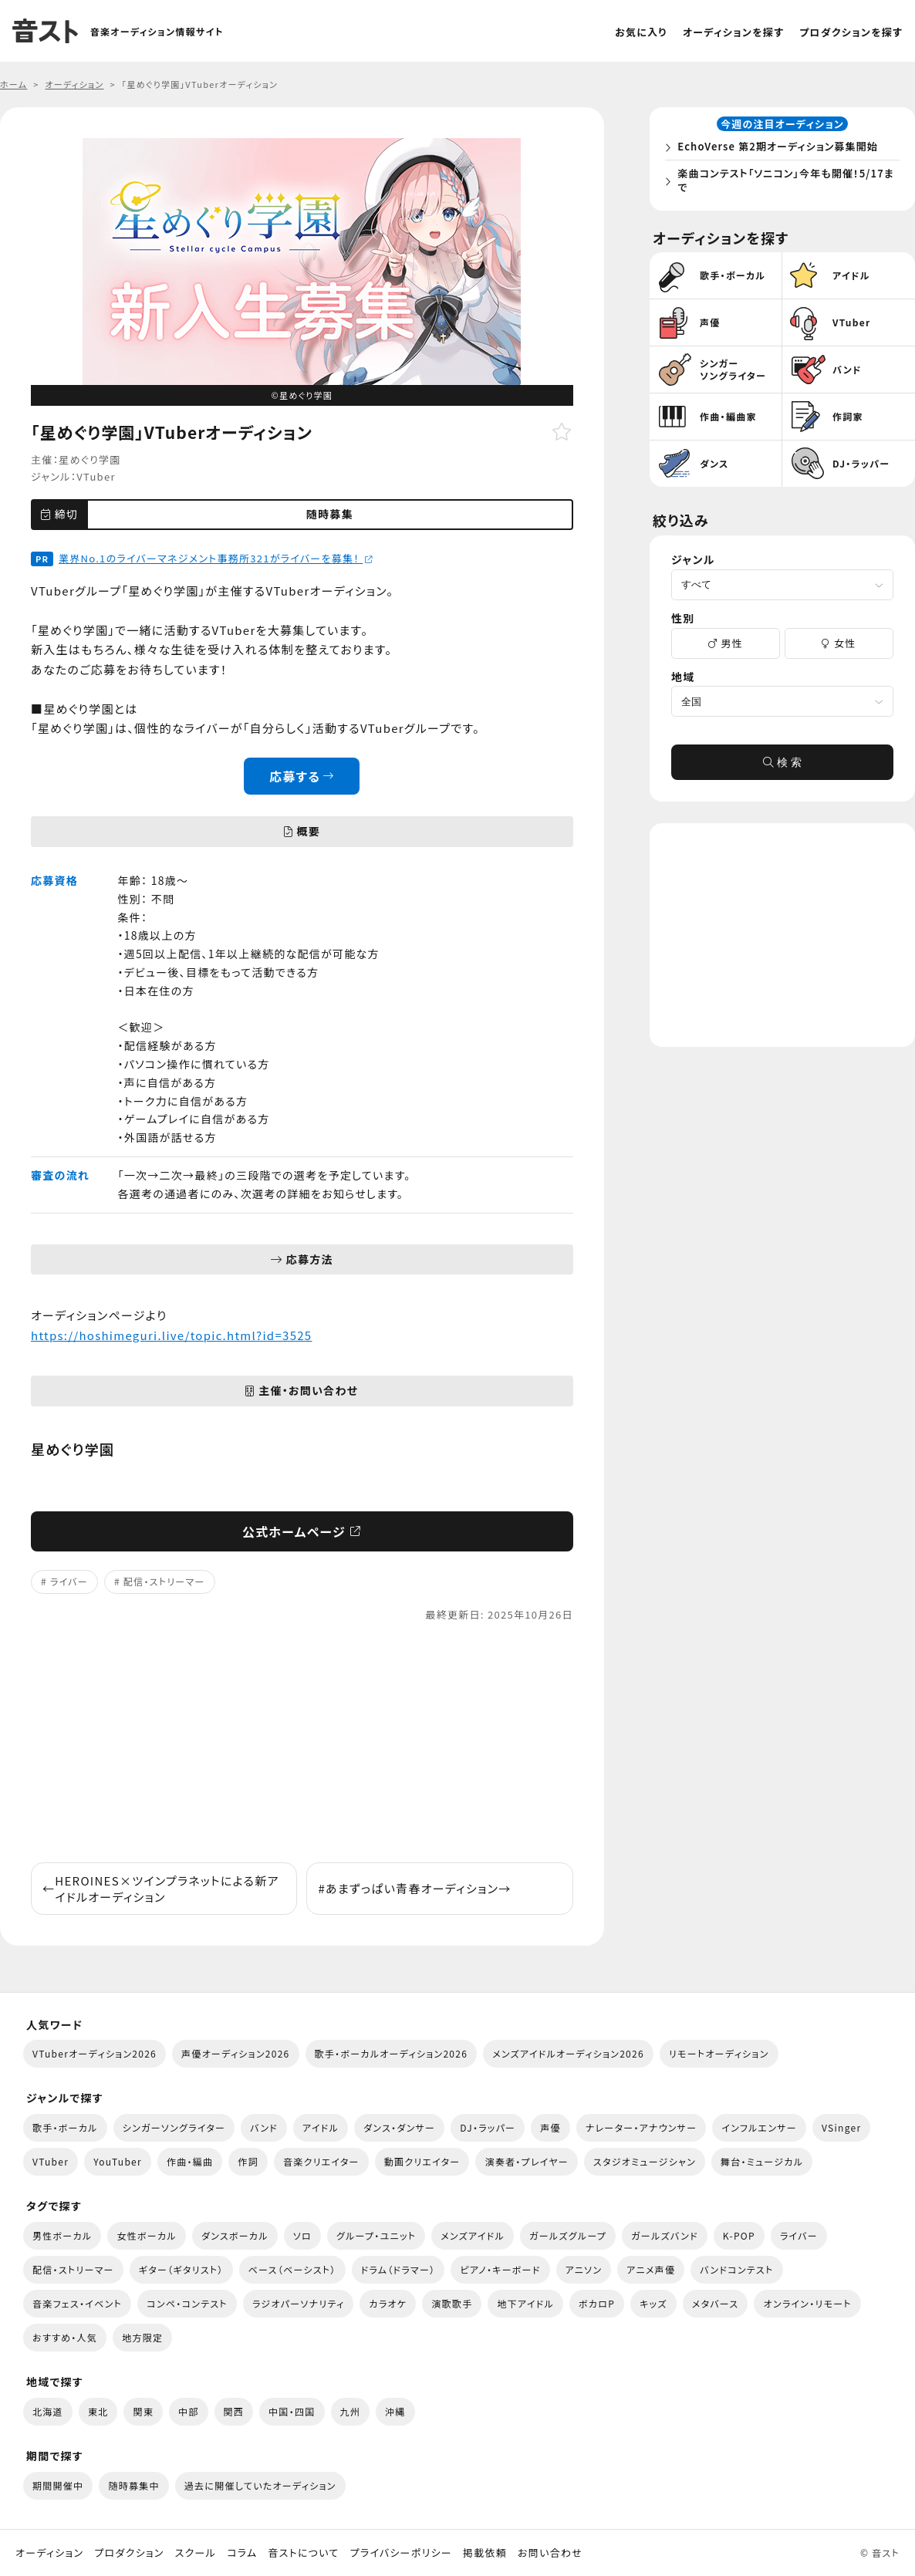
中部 (188, 2411)
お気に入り (641, 32)
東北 (98, 2411)
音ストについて (303, 2553)
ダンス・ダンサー (399, 2127)
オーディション (49, 2553)
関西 (234, 2411)
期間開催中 (57, 2485)
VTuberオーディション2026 (94, 2053)
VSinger (841, 2127)
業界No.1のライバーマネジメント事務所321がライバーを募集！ (216, 558)
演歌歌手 (451, 2303)
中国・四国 (291, 2411)
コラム (242, 2553)
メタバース (715, 2303)
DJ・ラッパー (487, 2127)
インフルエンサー (759, 2127)
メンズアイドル (473, 2235)
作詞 (248, 2161)
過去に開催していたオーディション (260, 2485)
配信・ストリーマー (164, 1581)
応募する (302, 776)
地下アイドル (525, 2303)
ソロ (302, 2235)
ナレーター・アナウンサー (641, 2127)
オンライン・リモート (807, 2303)
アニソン (584, 2269)
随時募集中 (133, 2485)
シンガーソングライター (174, 2127)
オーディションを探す (733, 32)
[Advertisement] (302, 1743)
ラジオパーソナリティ (298, 2303)
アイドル (320, 2127)
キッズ (653, 2303)
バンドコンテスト (736, 2269)
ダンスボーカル (234, 2235)
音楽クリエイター (321, 2161)
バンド (264, 2127)
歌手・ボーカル (65, 2127)
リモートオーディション (719, 2053)
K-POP (739, 2235)
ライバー (69, 1581)
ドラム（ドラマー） (398, 2269)
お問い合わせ (550, 2553)
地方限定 (142, 2337)
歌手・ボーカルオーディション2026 (391, 2053)
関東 (143, 2411)
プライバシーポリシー (401, 2553)
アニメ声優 (650, 2269)
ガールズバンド (664, 2235)
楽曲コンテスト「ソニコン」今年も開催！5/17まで (785, 183)
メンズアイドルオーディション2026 (568, 2053)
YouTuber (117, 2161)
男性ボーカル (62, 2235)
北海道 (47, 2411)
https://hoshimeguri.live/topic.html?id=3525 (171, 1335)
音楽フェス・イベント (77, 2303)
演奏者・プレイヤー (526, 2161)
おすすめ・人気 (64, 2337)
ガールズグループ (567, 2235)
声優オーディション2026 (235, 2053)
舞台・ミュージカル (762, 2161)
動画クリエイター (422, 2161)
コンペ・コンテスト (187, 2303)
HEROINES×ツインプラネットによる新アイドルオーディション (160, 1888)
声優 (550, 2127)
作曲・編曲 (190, 2161)
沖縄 (395, 2411)
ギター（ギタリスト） (181, 2269)
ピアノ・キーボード (500, 2269)
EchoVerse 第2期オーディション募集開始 (781, 149)
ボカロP (597, 2303)
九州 (350, 2411)
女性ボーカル (146, 2235)
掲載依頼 (485, 2553)
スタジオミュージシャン (644, 2161)
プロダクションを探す (851, 32)
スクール (195, 2553)
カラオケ (388, 2303)
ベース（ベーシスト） (292, 2269)
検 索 (782, 768)
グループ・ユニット (376, 2235)
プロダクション (129, 2553)
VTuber (95, 476)
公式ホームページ (302, 1531)
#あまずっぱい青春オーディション (414, 1888)
